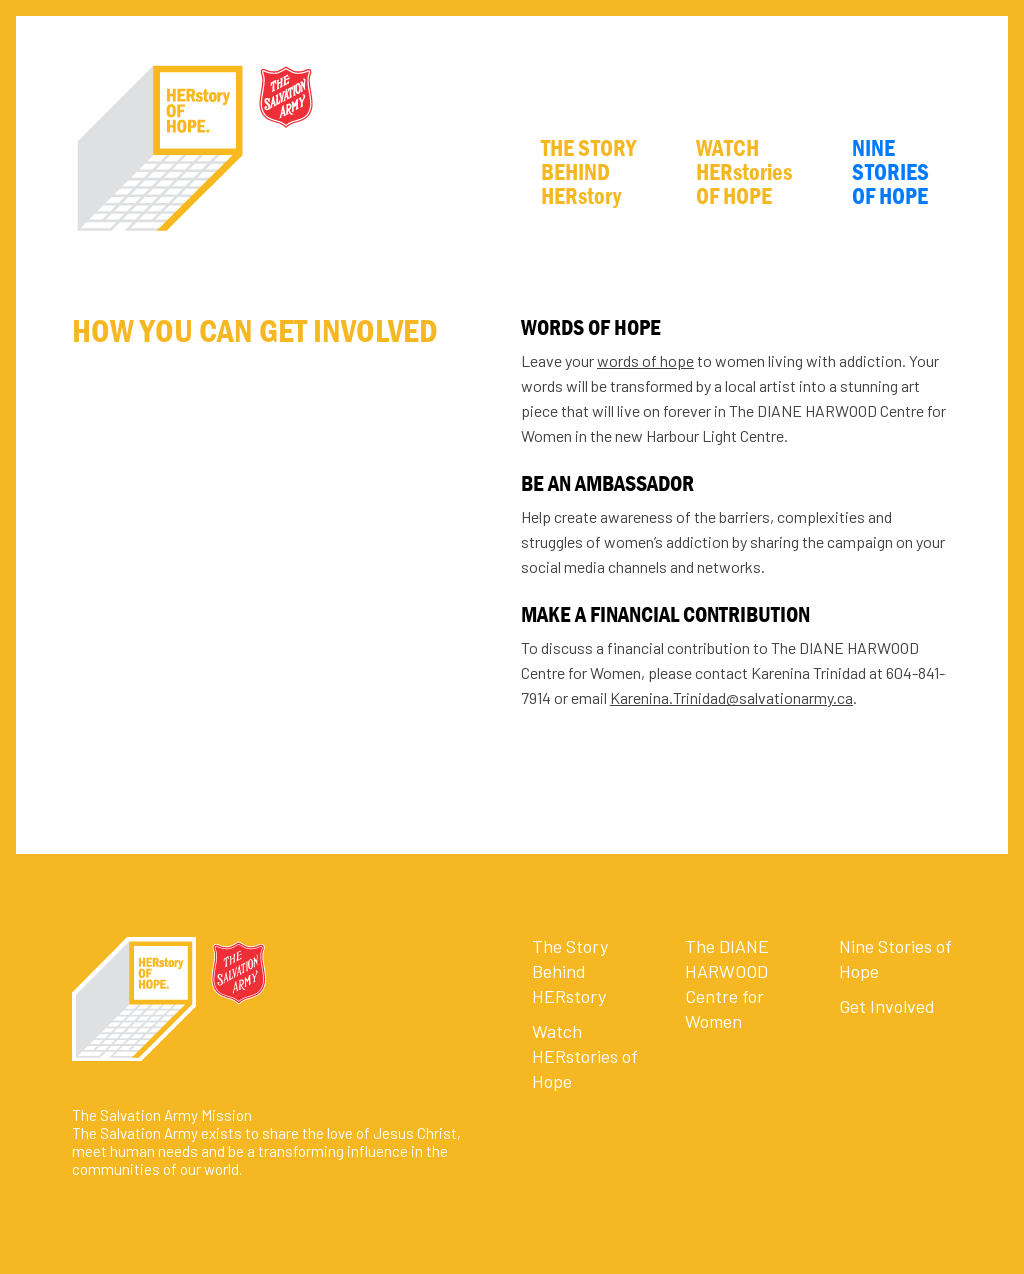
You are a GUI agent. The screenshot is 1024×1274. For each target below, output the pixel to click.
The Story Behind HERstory (570, 971)
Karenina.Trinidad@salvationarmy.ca (731, 697)
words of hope (645, 360)
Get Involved (887, 1006)
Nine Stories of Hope (895, 958)
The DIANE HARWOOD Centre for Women (727, 983)
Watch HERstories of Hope (585, 1056)
